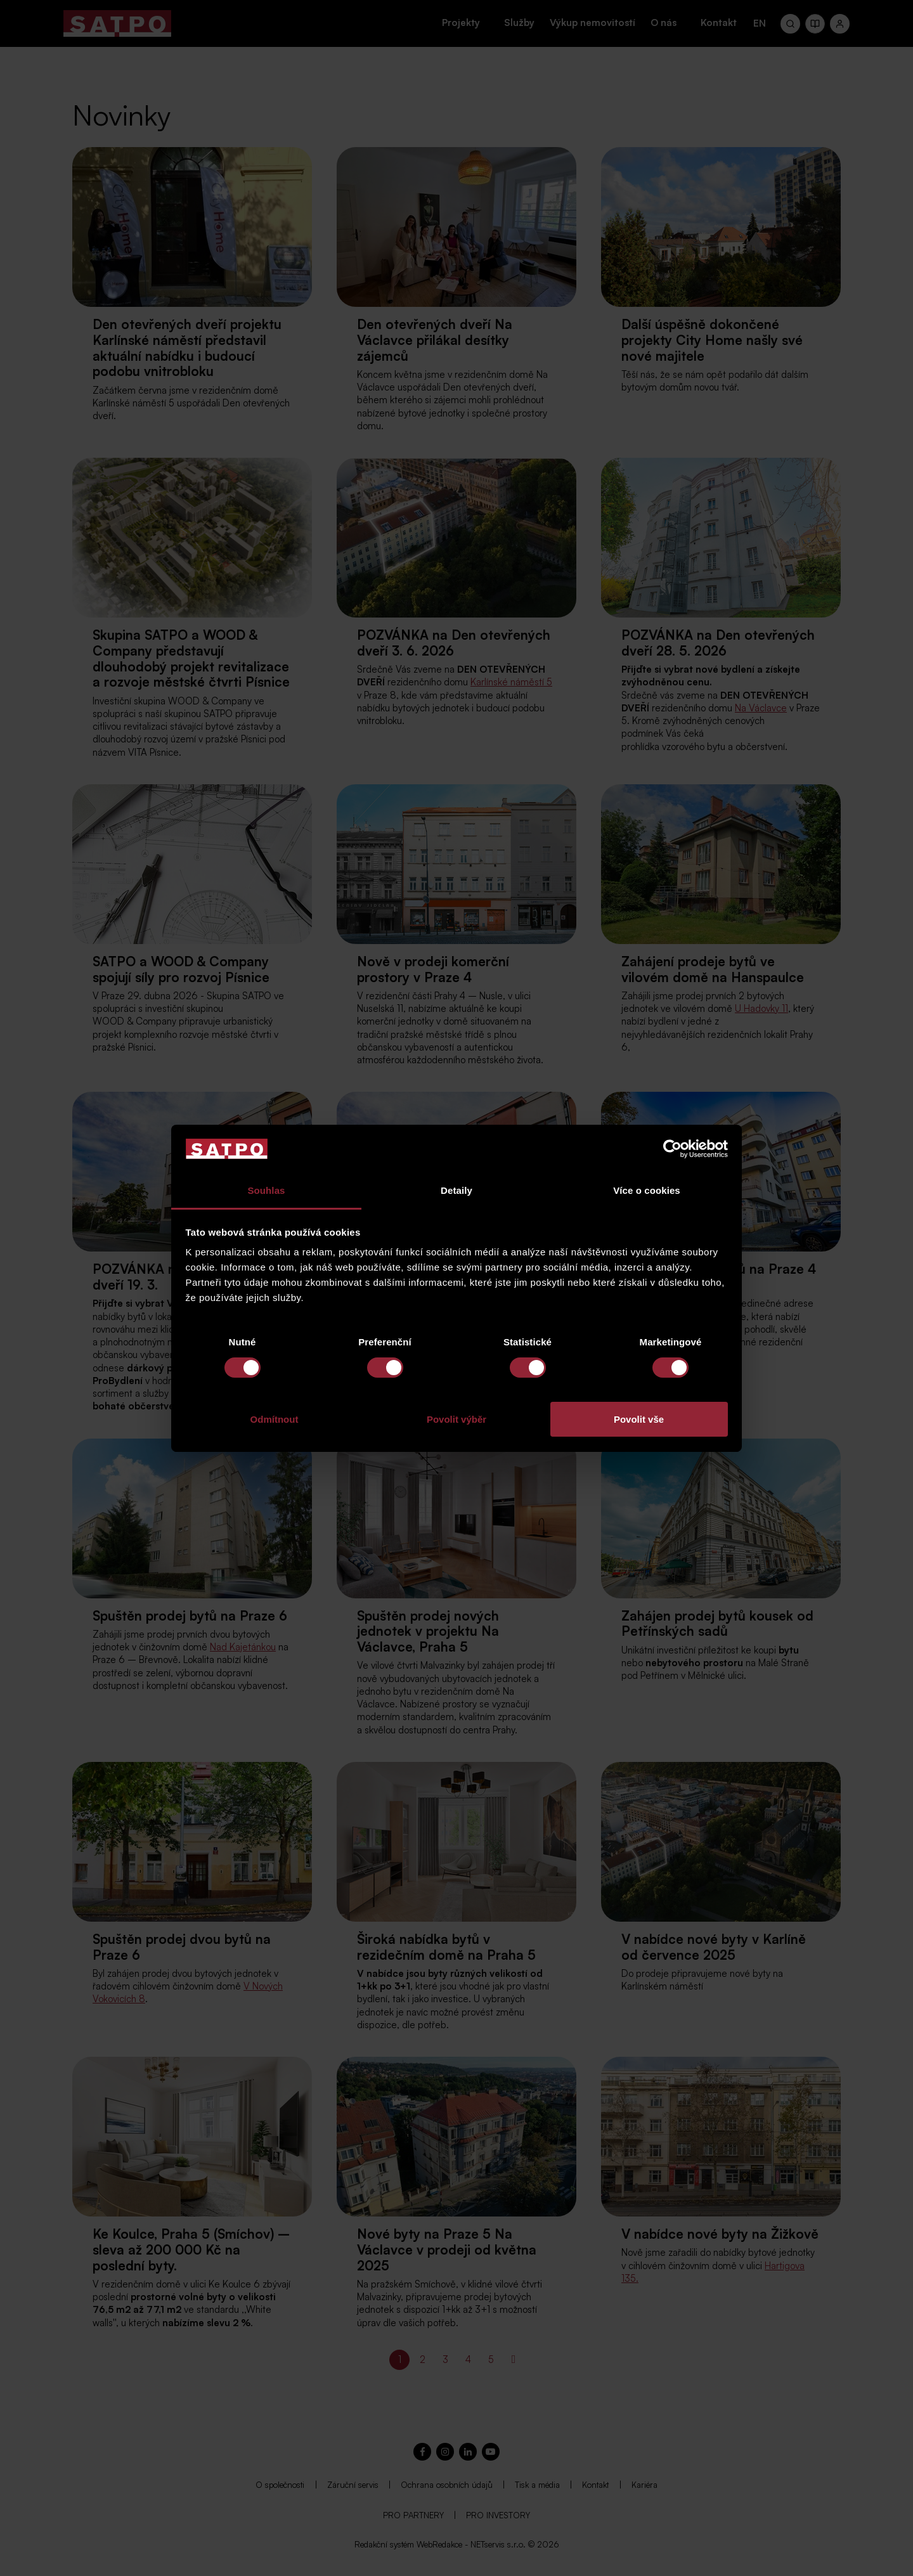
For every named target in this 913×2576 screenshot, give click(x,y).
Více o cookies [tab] (646, 1190)
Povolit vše (639, 1419)
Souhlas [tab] (266, 1190)
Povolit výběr (456, 1419)
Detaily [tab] (456, 1190)
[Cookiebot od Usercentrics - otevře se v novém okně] (672, 1148)
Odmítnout (274, 1419)
